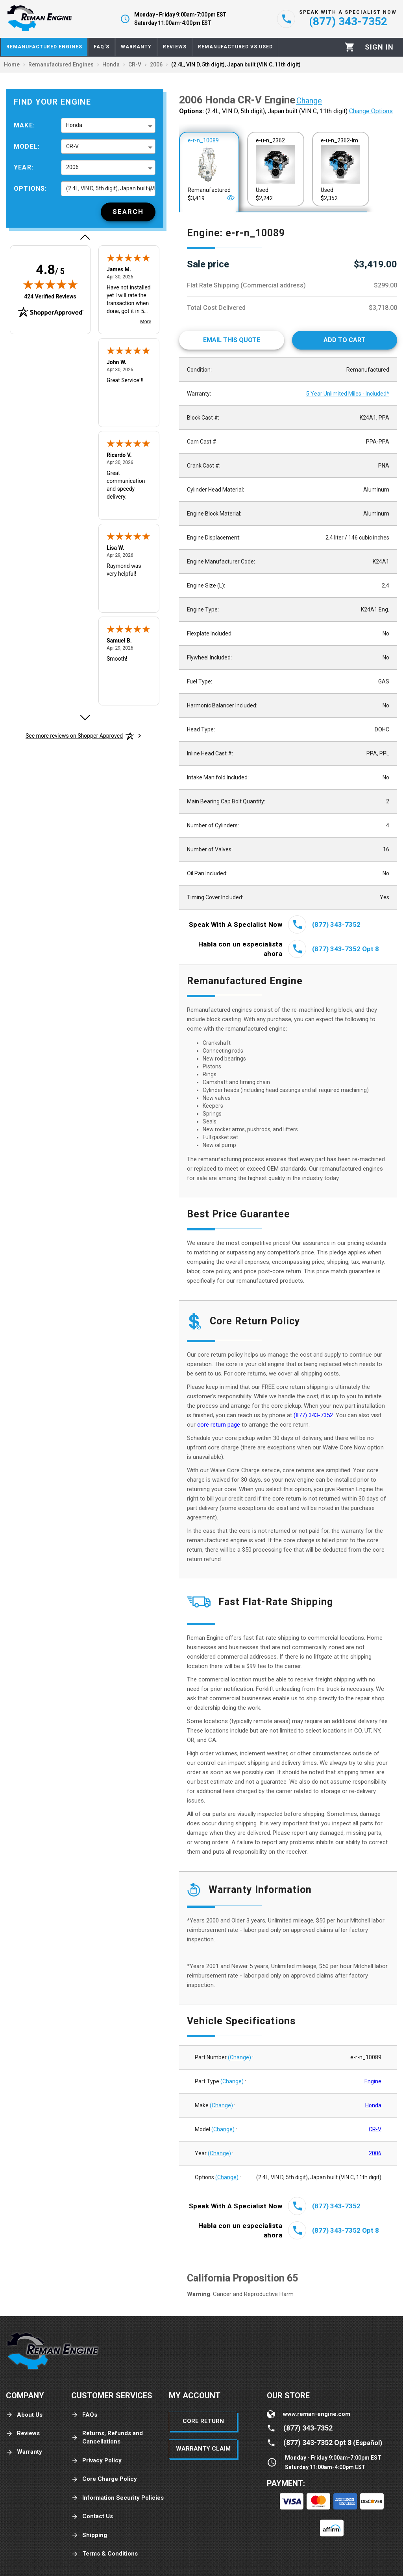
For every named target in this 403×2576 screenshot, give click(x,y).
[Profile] (379, 47)
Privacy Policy (96, 2460)
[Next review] (84, 717)
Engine (372, 2081)
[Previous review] (84, 237)
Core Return (203, 2421)
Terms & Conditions (104, 2554)
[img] (50, 284)
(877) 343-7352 (313, 1415)
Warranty (24, 2452)
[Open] (231, 198)
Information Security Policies (117, 2498)
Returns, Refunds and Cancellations (107, 2437)
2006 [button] (72, 167)
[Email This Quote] (231, 340)
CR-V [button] (72, 146)
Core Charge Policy (104, 2479)
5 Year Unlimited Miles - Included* (347, 393)
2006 (375, 2153)
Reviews (23, 2433)
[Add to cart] (344, 340)
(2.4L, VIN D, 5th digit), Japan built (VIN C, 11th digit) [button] (110, 188)
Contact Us (92, 2516)
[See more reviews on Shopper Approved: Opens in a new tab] (74, 735)
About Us (24, 2415)
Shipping (89, 2535)
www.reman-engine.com (316, 2414)
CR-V (375, 2129)
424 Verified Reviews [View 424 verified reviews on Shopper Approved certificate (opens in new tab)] (50, 296)
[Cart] (350, 47)
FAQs (84, 2415)
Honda (373, 2105)
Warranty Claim (203, 2448)
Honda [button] (74, 125)
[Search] (128, 212)
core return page (219, 1424)
